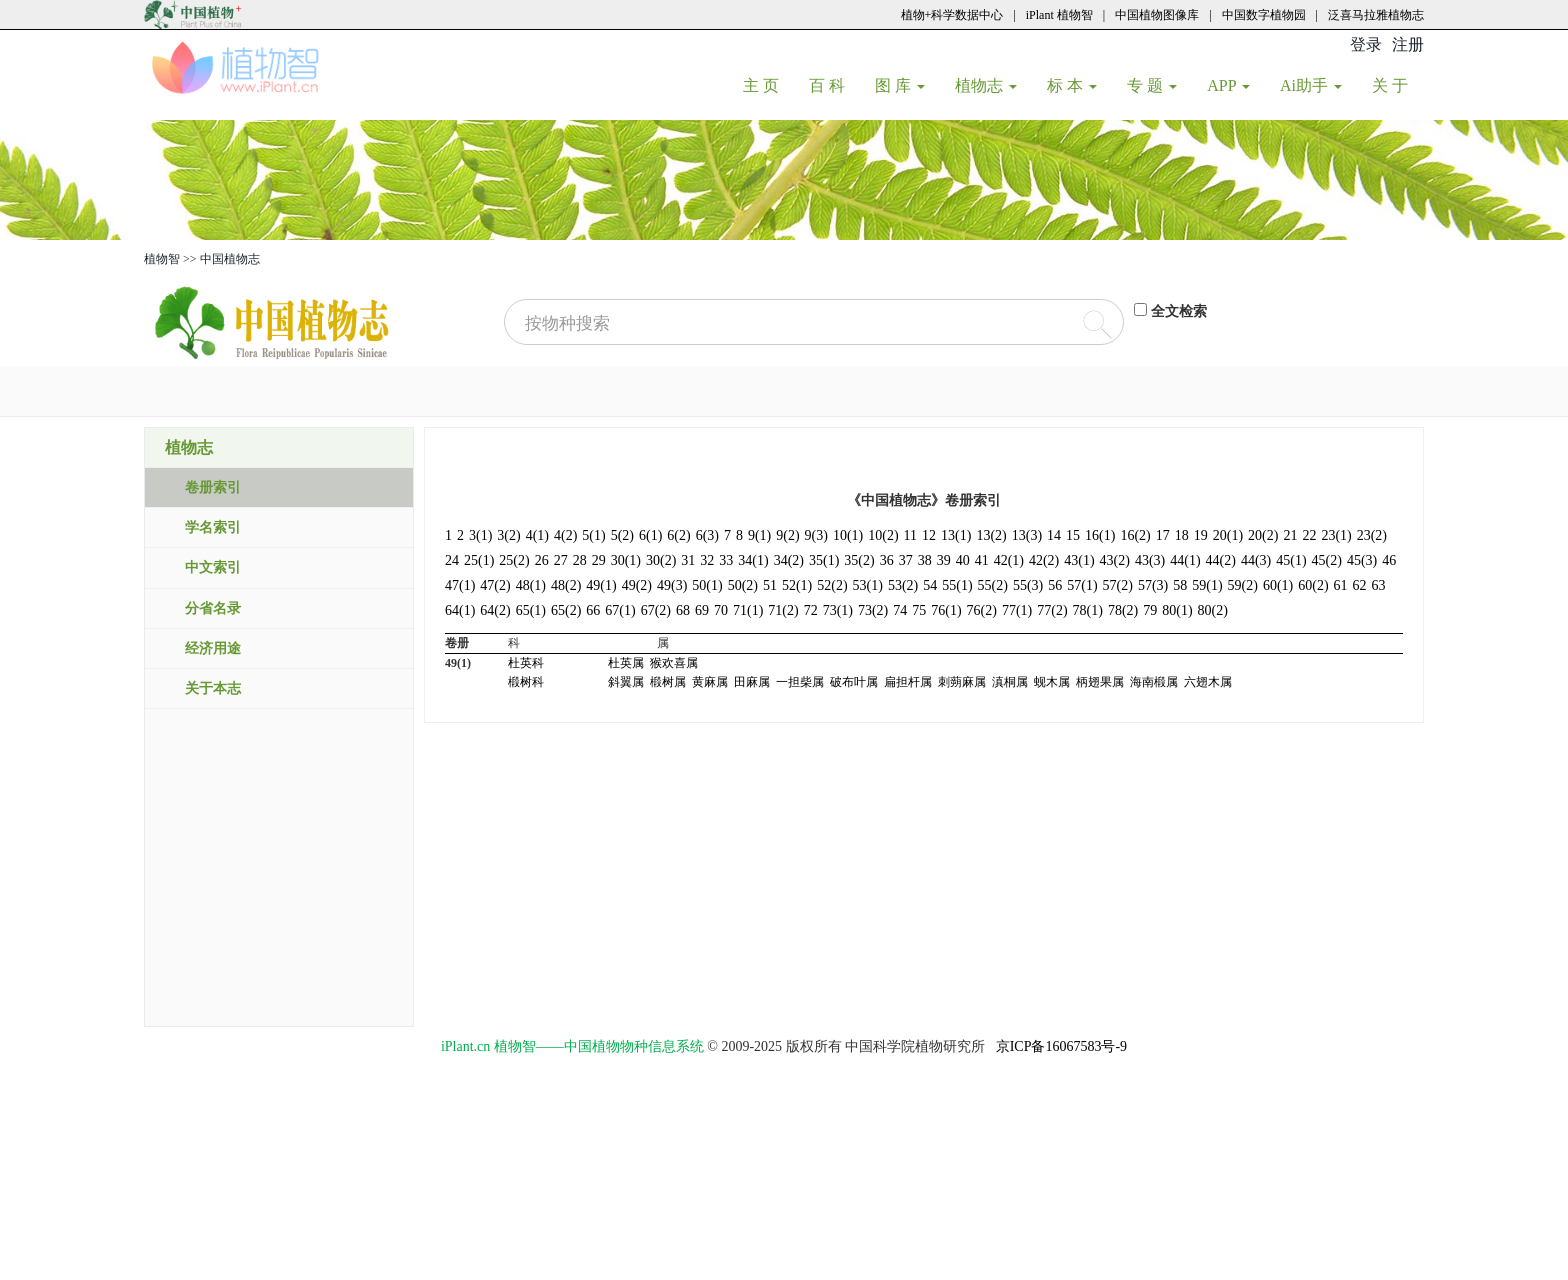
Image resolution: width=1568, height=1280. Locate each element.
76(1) (946, 610)
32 (707, 560)
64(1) (460, 610)
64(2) (495, 610)
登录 (1366, 44)
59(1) (1207, 585)
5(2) (622, 535)
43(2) (1115, 560)
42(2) (1044, 560)
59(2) (1243, 585)
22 (1309, 535)
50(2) (743, 585)
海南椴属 (1154, 682)
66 (593, 610)
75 (919, 610)
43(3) (1150, 560)
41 (982, 560)
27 (561, 560)
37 (906, 560)
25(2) (514, 560)
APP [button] (1228, 85)
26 (542, 560)
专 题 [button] (1152, 85)
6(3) (707, 535)
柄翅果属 (1100, 682)
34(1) (753, 560)
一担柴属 (800, 682)
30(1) (626, 560)
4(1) (537, 535)
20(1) (1228, 535)
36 (887, 560)
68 (683, 610)
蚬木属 (1052, 682)
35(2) (859, 560)
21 (1290, 535)
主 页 (768, 85)
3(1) (480, 535)
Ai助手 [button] (1311, 85)
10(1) (848, 535)
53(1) (868, 585)
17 (1163, 535)
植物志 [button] (986, 85)
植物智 (162, 259)
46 (1389, 560)
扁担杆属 (908, 682)
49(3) (672, 585)
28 (580, 560)
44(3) (1256, 560)
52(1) (797, 585)
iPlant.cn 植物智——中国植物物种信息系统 (572, 1046)
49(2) (637, 585)
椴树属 (668, 682)
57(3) (1153, 585)
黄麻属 (710, 682)
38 (925, 560)
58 (1180, 585)
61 (1341, 585)
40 (963, 560)
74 (900, 610)
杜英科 (526, 663)
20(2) (1263, 535)
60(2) (1313, 585)
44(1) (1185, 560)
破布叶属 (854, 682)
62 (1360, 585)
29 (599, 560)
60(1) (1278, 585)
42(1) (1009, 560)
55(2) (993, 585)
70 (721, 610)
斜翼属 (626, 682)
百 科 (834, 85)
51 (770, 585)
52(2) (832, 585)
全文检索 (1179, 311)
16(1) (1100, 535)
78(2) (1123, 610)
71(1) (748, 610)
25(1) (479, 560)
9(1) (759, 535)
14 (1054, 535)
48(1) (531, 585)
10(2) (883, 535)
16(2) (1135, 535)
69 (702, 610)
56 (1055, 585)
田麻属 (752, 682)
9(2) (787, 535)
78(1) (1088, 610)
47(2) (495, 585)
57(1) (1082, 585)
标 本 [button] (1072, 85)
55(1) (957, 585)
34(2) (789, 560)
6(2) (678, 535)
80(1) (1177, 610)
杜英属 (626, 663)
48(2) (566, 585)
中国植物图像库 (1157, 15)
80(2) (1213, 610)
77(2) (1052, 610)
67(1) (620, 610)
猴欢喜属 (674, 663)
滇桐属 (1010, 682)
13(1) (956, 535)
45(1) (1291, 560)
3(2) (508, 535)
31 (688, 560)
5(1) (593, 535)
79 (1150, 610)
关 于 (1397, 85)
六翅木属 (1208, 682)
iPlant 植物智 (1059, 15)
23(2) (1372, 535)
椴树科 (526, 682)
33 (726, 560)
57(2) (1118, 585)
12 (929, 535)
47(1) (460, 585)
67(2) (656, 610)
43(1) (1079, 560)
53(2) (903, 585)
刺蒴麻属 (962, 682)
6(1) (650, 535)
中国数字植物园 (1264, 15)
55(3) (1028, 585)
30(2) (661, 560)
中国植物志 (230, 259)
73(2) (873, 610)
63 (1379, 585)
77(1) (1017, 610)
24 (452, 560)
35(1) (824, 560)
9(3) (816, 535)
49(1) (601, 585)
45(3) (1362, 560)
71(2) (783, 610)
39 (944, 560)
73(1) (838, 610)
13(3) (1027, 535)
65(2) (566, 610)
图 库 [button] (900, 85)
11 (910, 535)
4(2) (565, 535)
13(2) (991, 535)
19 (1201, 535)
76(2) (982, 610)
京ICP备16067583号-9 (1061, 1046)
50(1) (707, 585)
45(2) (1327, 560)
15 (1073, 535)
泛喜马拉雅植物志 (1376, 15)
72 (811, 610)
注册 (1408, 44)
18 (1182, 535)
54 (930, 585)
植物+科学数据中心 (952, 15)
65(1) (531, 610)
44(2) (1221, 560)
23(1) (1336, 535)
